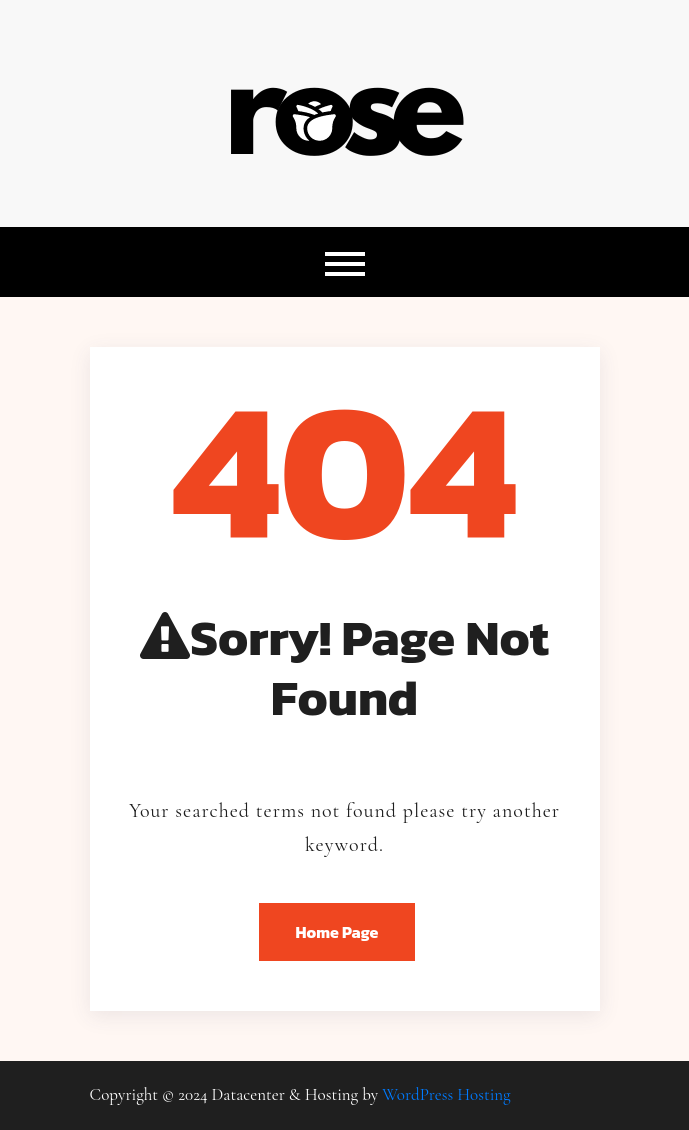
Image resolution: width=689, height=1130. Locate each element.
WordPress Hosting (446, 1094)
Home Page (337, 932)
